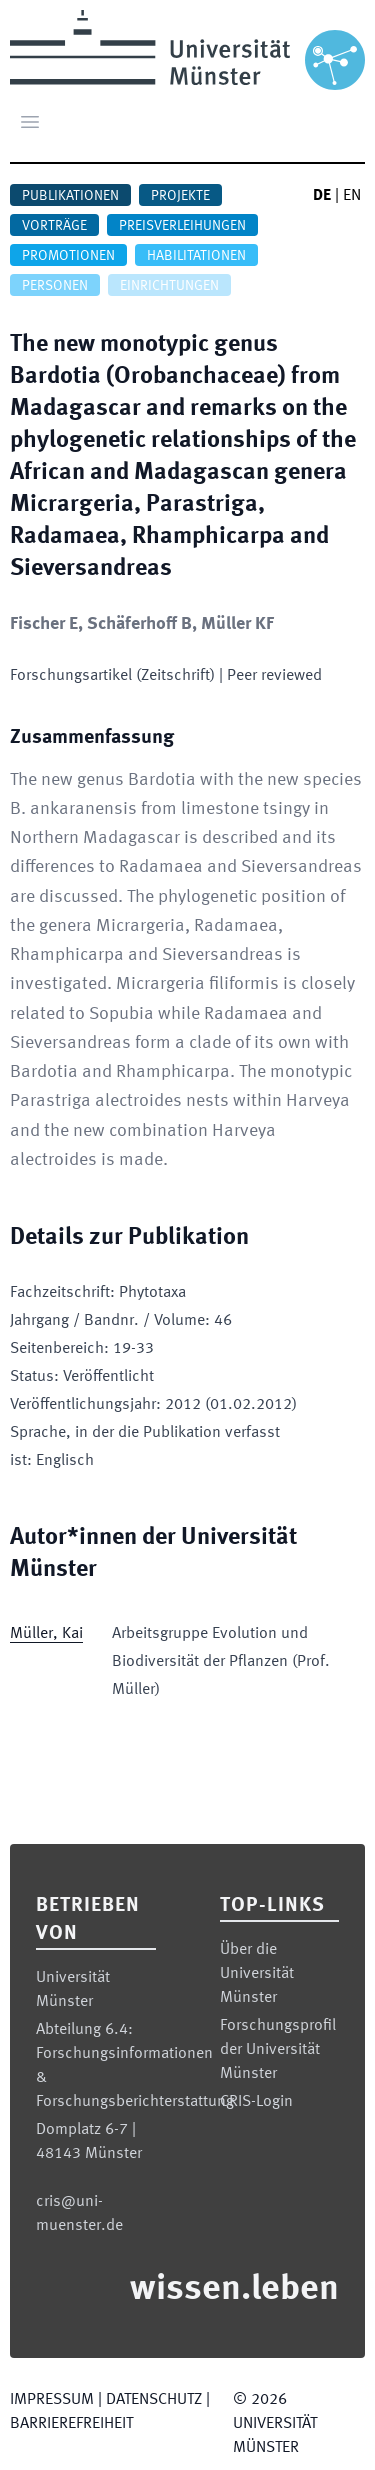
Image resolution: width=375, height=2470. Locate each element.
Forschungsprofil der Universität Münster (278, 2050)
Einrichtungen (169, 286)
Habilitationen (196, 256)
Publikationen (70, 196)
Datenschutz (154, 2400)
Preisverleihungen (182, 226)
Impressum (52, 2400)
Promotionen (68, 256)
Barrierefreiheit (71, 2424)
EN (352, 196)
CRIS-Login (256, 2102)
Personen (55, 286)
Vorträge (54, 226)
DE (322, 196)
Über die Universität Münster (257, 1974)
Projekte (180, 196)
